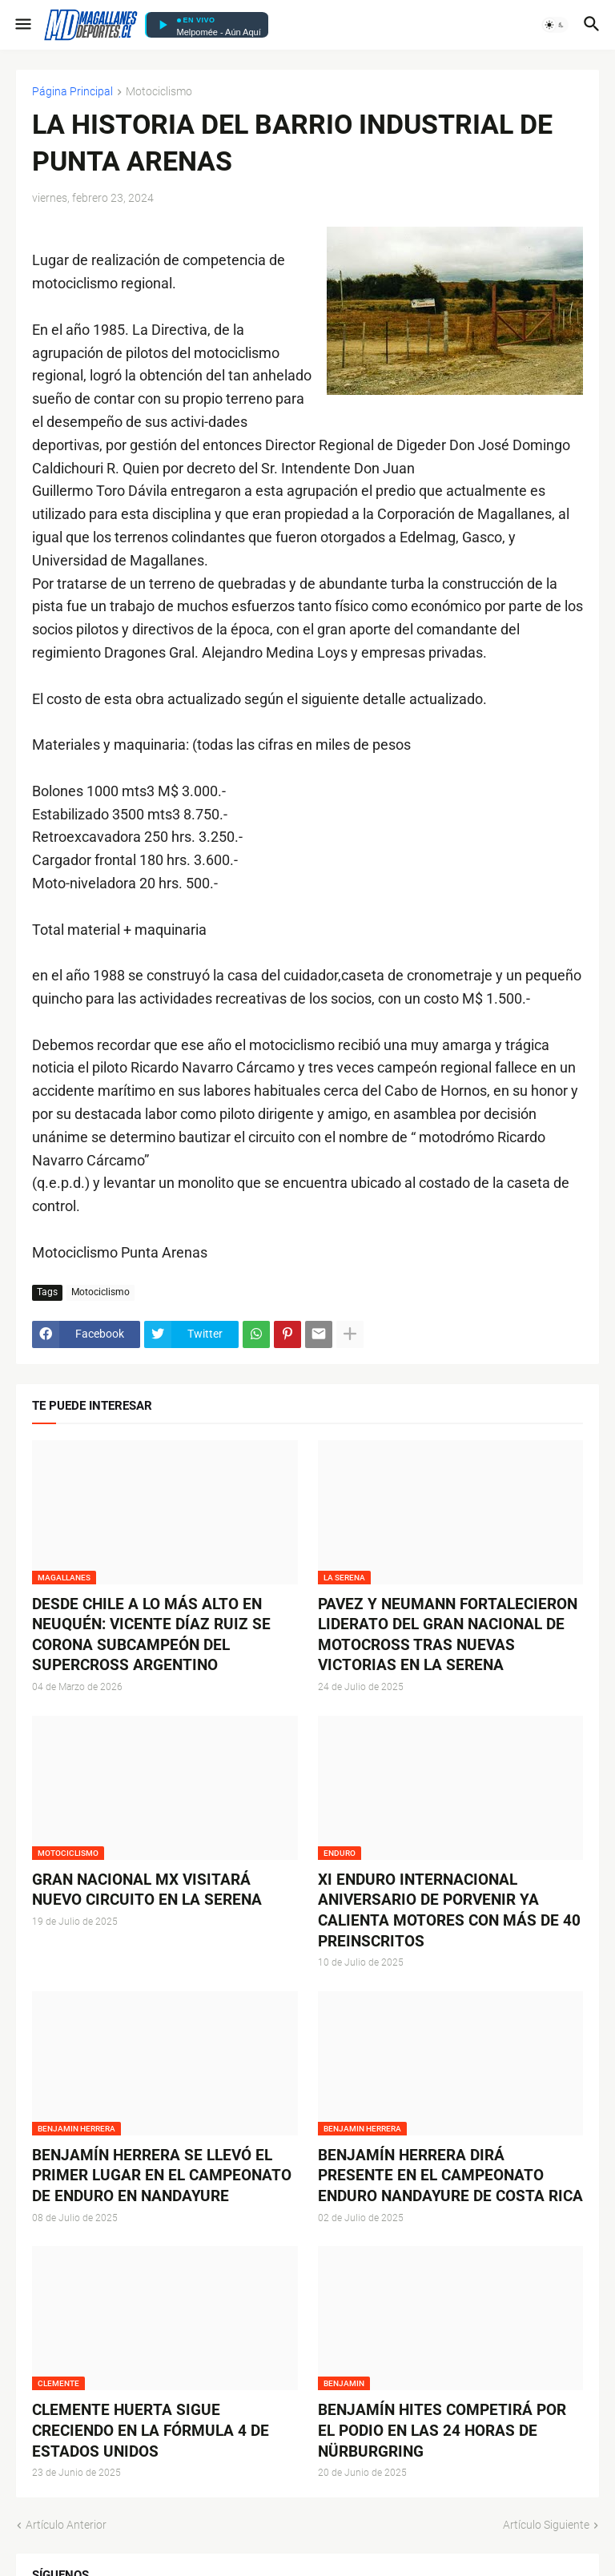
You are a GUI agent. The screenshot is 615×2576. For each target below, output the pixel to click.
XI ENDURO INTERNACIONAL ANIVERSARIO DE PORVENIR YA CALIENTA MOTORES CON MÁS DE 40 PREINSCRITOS (449, 1910)
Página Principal (72, 92)
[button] (22, 24)
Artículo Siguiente (546, 2524)
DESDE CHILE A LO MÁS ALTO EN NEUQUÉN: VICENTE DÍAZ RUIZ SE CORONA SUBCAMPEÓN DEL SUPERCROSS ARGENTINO (151, 1635)
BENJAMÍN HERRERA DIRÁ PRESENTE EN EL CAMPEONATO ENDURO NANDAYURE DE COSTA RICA (450, 2175)
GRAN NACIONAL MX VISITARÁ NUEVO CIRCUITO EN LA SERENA (147, 1890)
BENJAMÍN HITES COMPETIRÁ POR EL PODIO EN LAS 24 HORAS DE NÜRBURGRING (442, 2430)
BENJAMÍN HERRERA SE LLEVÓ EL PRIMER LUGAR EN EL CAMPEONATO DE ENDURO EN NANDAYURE (161, 2175)
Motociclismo (159, 92)
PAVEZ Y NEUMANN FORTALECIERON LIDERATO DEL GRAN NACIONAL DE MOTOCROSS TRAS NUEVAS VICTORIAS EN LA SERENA (447, 1635)
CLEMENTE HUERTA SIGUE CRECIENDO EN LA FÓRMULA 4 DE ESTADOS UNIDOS (150, 2430)
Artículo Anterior (66, 2524)
